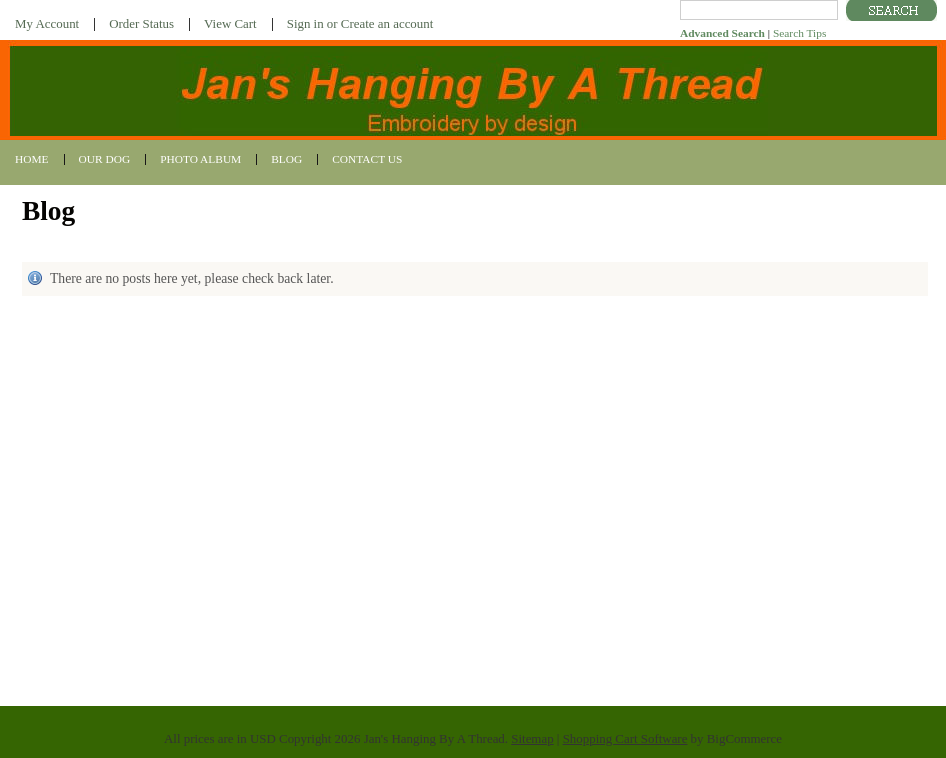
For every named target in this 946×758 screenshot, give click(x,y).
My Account (47, 23)
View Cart (230, 23)
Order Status (141, 23)
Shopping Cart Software (625, 738)
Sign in (305, 23)
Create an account (387, 23)
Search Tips (799, 33)
